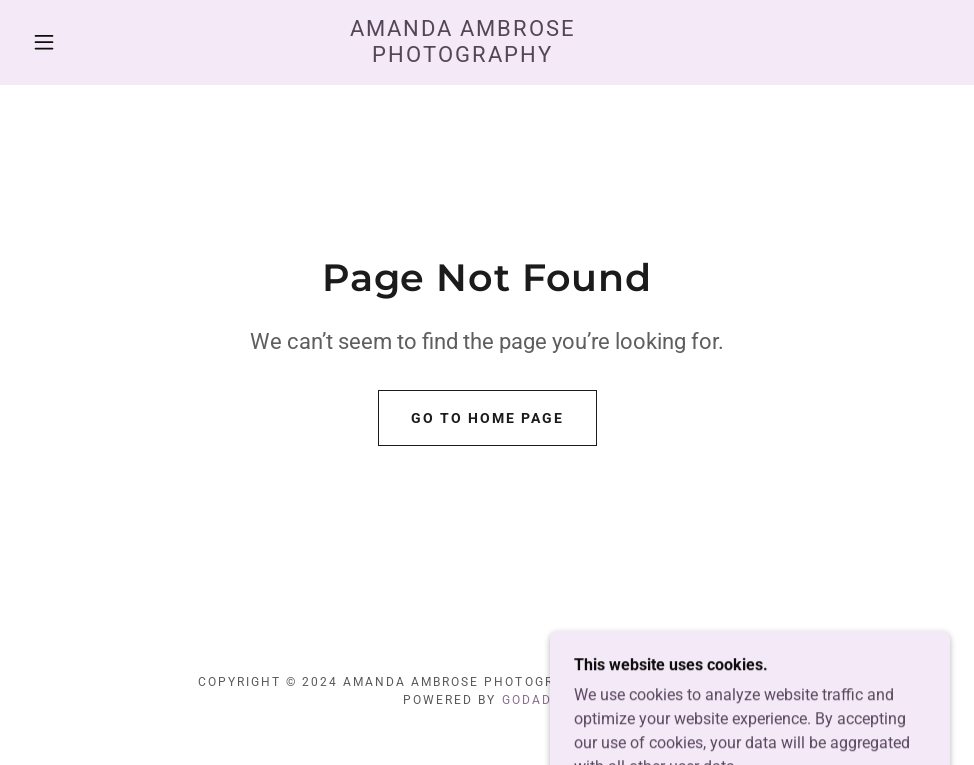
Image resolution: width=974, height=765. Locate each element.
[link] (463, 56)
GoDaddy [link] (536, 700)
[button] (46, 42)
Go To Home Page (487, 418)
